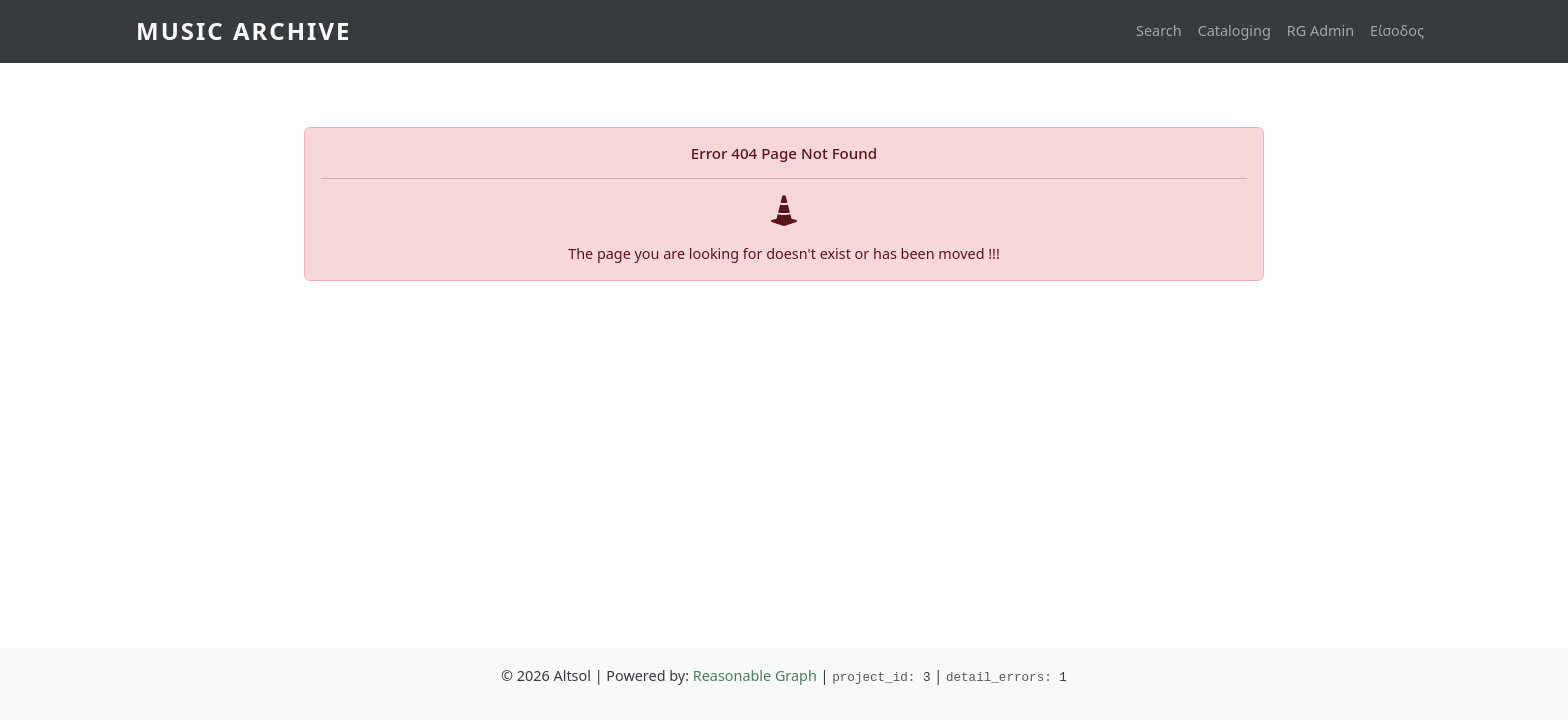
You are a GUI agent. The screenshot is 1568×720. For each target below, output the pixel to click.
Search (1159, 30)
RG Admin (1320, 30)
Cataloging (1234, 30)
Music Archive (243, 30)
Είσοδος (1397, 30)
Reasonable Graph (755, 675)
